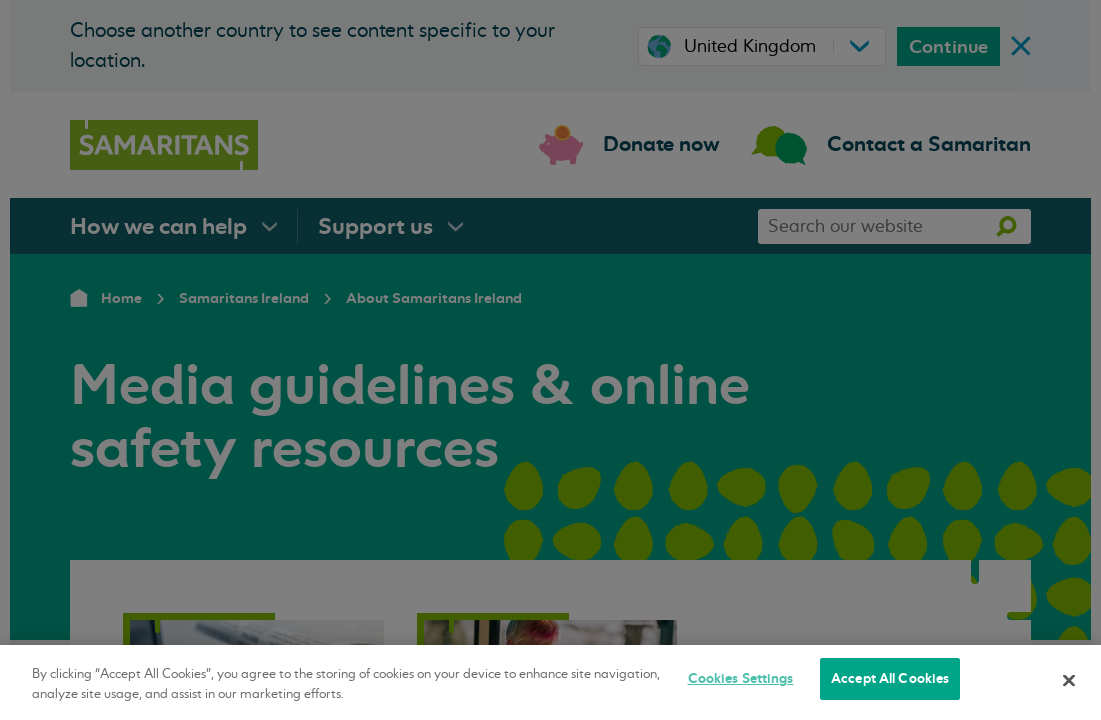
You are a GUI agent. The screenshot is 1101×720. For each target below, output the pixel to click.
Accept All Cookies (890, 678)
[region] (550, 682)
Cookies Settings (741, 678)
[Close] (1069, 680)
